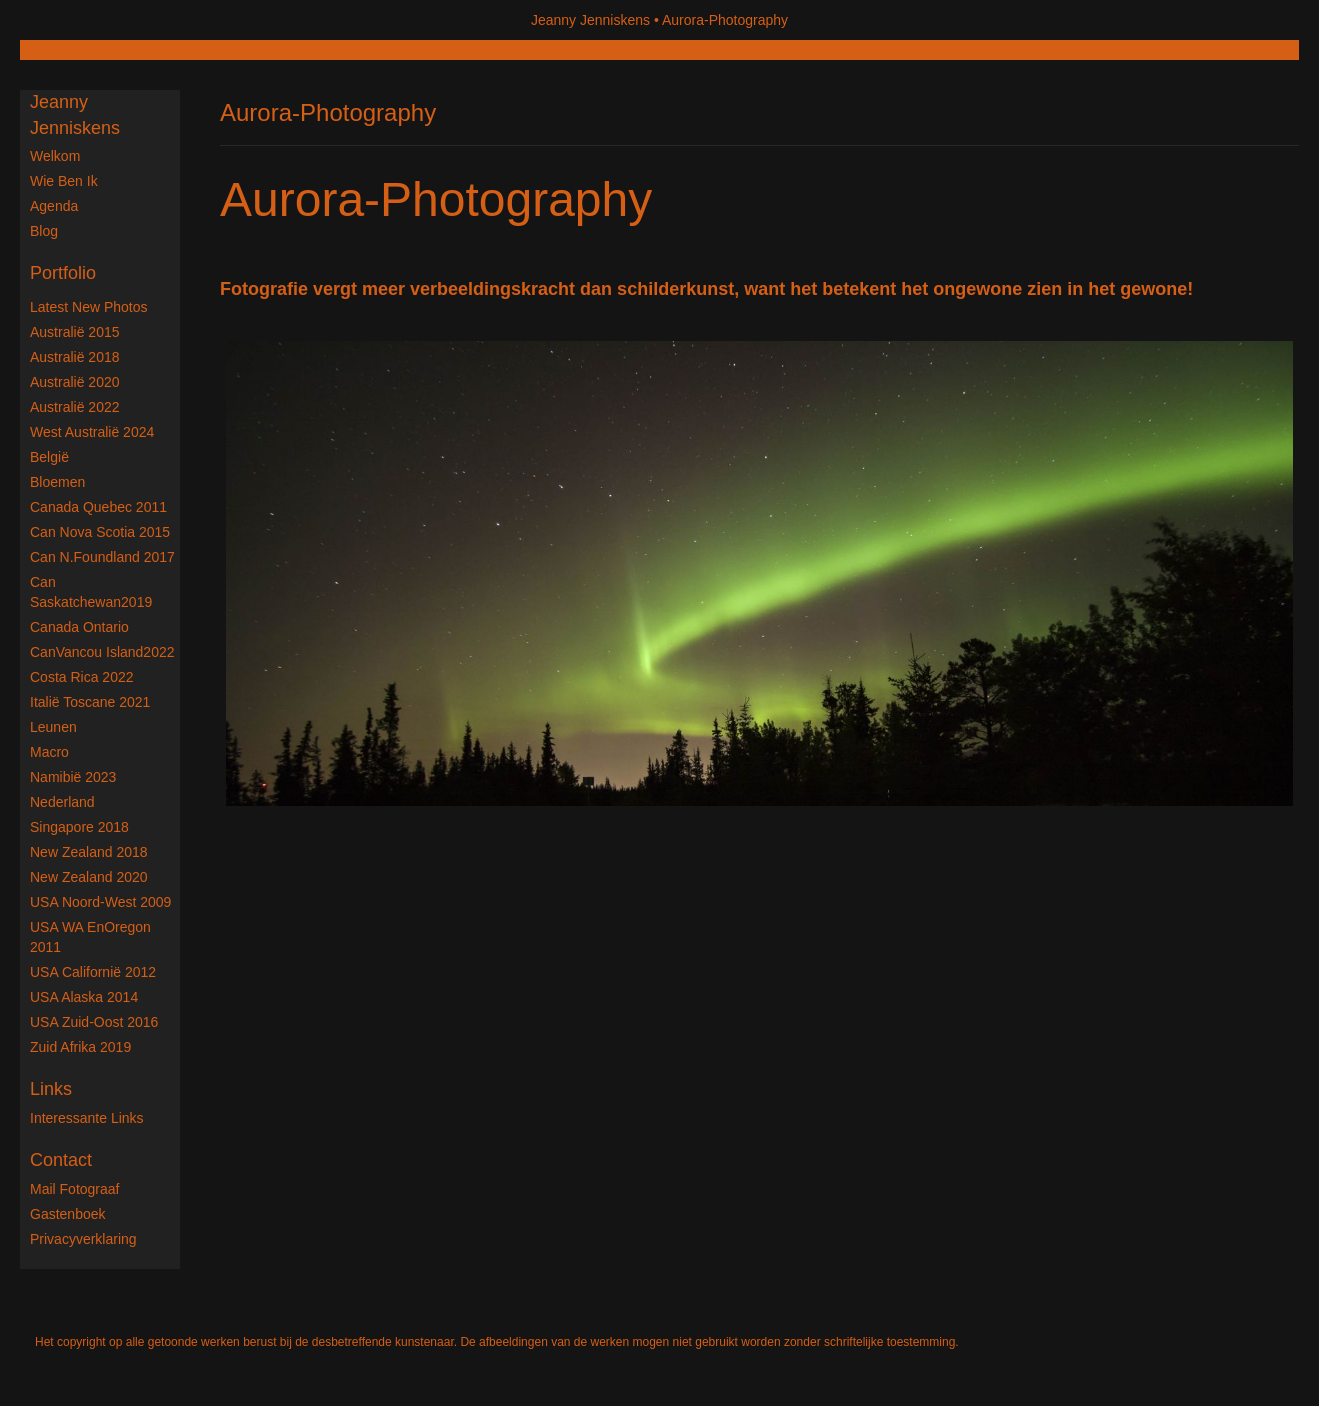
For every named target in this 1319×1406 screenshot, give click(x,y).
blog (44, 231)
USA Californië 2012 (93, 972)
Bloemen (57, 482)
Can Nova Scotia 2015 (100, 532)
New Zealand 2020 (89, 877)
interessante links (87, 1118)
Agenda (54, 206)
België (49, 457)
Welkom (55, 156)
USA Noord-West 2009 (100, 902)
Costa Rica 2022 (82, 677)
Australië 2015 (75, 332)
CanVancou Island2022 (102, 652)
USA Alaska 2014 (84, 997)
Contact (61, 1160)
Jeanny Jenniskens (590, 20)
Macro (49, 752)
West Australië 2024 (92, 432)
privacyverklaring (83, 1239)
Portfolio (63, 273)
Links (51, 1089)
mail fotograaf (74, 1189)
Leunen (53, 727)
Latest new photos (89, 307)
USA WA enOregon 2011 (90, 937)
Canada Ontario (79, 627)
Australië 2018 (75, 357)
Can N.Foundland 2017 (102, 557)
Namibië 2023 (73, 777)
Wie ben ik (64, 181)
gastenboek (68, 1214)
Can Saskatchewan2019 (91, 592)
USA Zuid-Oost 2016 (94, 1022)
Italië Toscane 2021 (90, 702)
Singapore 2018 (79, 827)
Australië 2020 (75, 382)
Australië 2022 (75, 407)
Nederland (62, 802)
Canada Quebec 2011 (98, 507)
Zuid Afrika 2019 (80, 1047)
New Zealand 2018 (89, 852)
